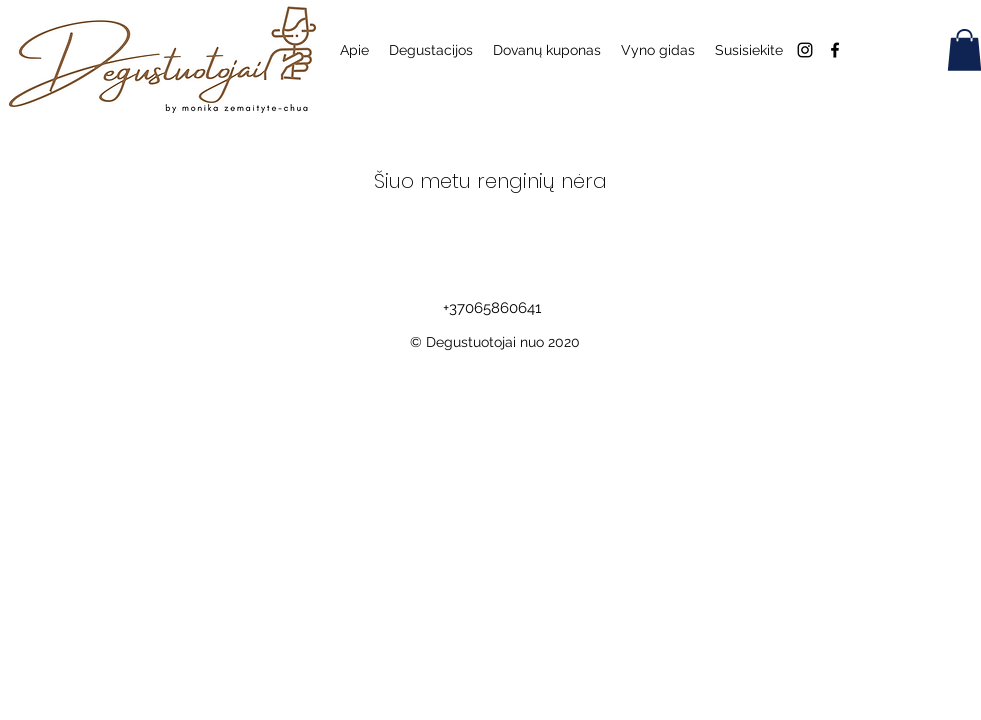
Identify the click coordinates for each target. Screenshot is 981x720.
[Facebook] (835, 50)
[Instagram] (805, 50)
